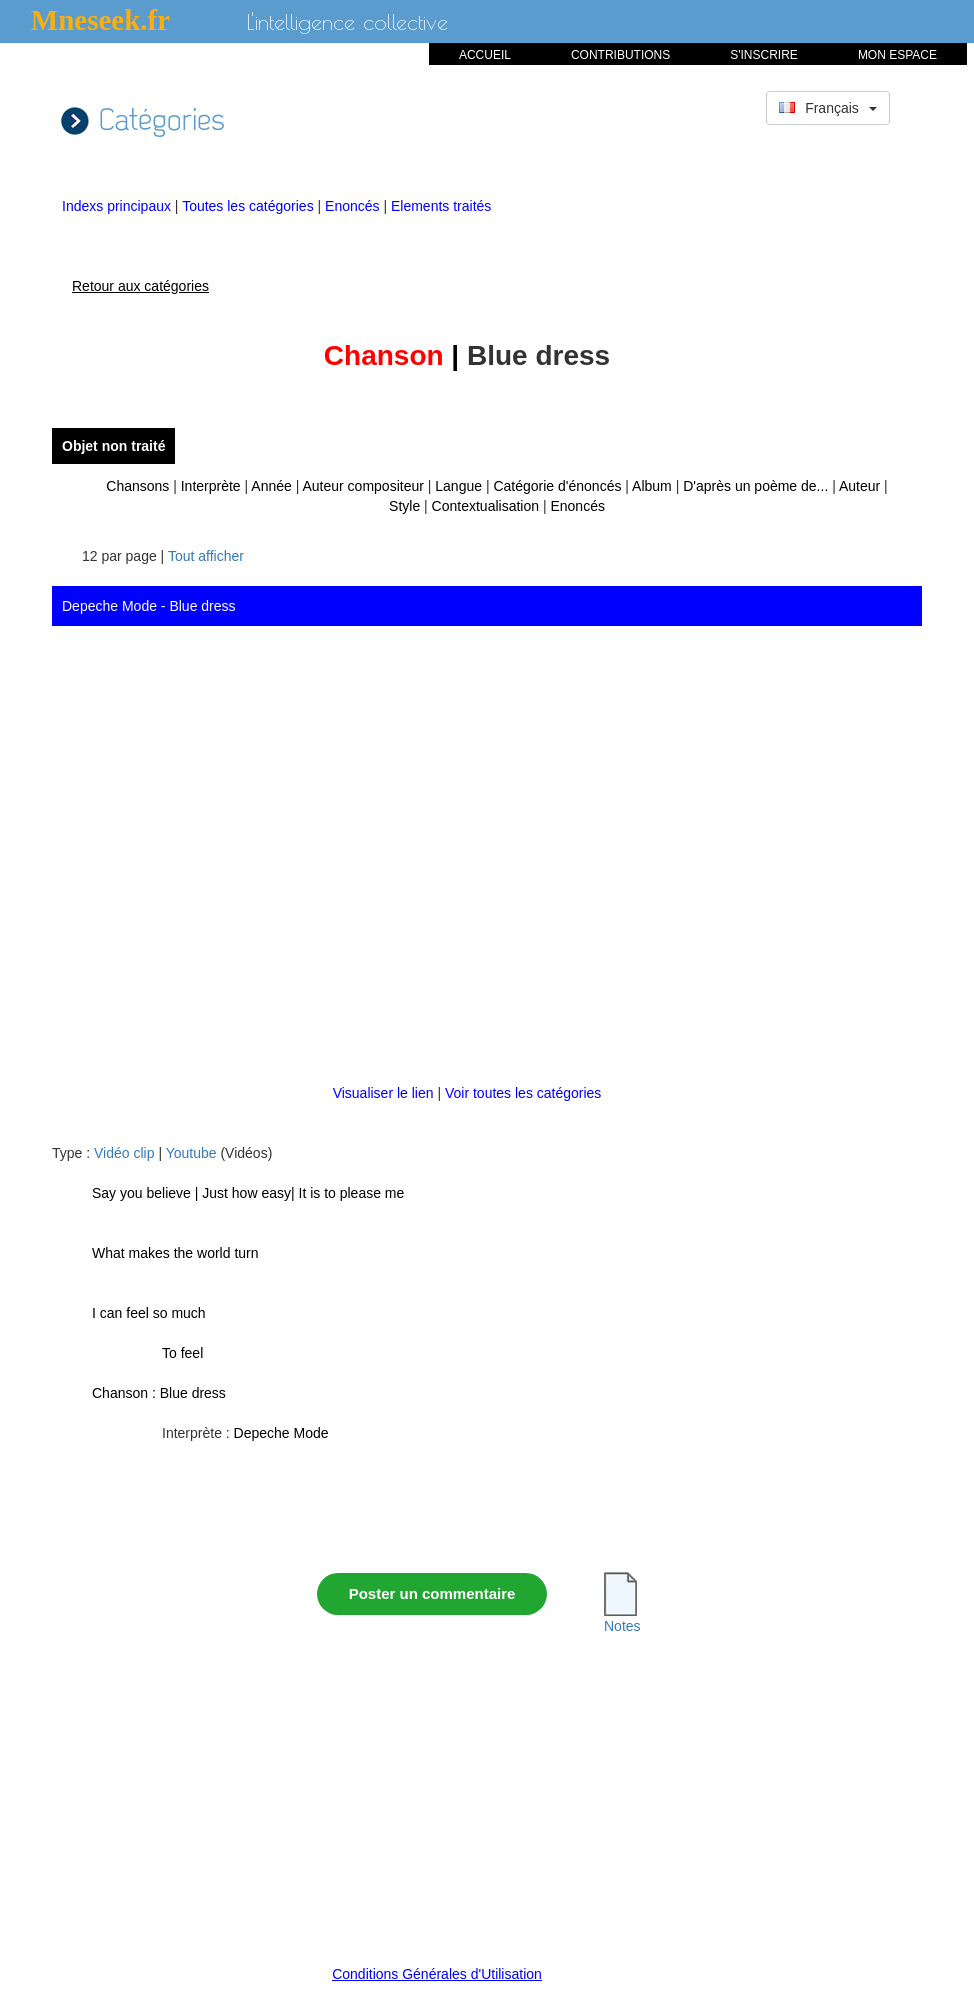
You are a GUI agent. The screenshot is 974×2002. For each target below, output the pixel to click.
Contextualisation (485, 506)
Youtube (191, 1153)
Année (271, 486)
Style (404, 506)
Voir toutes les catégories (523, 1093)
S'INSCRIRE (764, 55)
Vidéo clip (124, 1153)
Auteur (859, 486)
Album (652, 486)
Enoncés (354, 206)
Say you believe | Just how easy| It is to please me (248, 1193)
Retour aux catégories (140, 286)
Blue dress (193, 1393)
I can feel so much (149, 1313)
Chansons (137, 486)
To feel (182, 1353)
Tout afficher (206, 556)
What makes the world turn (175, 1253)
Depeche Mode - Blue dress (149, 606)
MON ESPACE (897, 55)
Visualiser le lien (385, 1093)
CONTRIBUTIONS (620, 55)
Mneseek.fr (100, 20)
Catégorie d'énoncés (557, 486)
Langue (458, 486)
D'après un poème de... (755, 486)
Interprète (211, 486)
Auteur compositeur (362, 486)
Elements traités (441, 206)
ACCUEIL (485, 55)
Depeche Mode (281, 1433)
